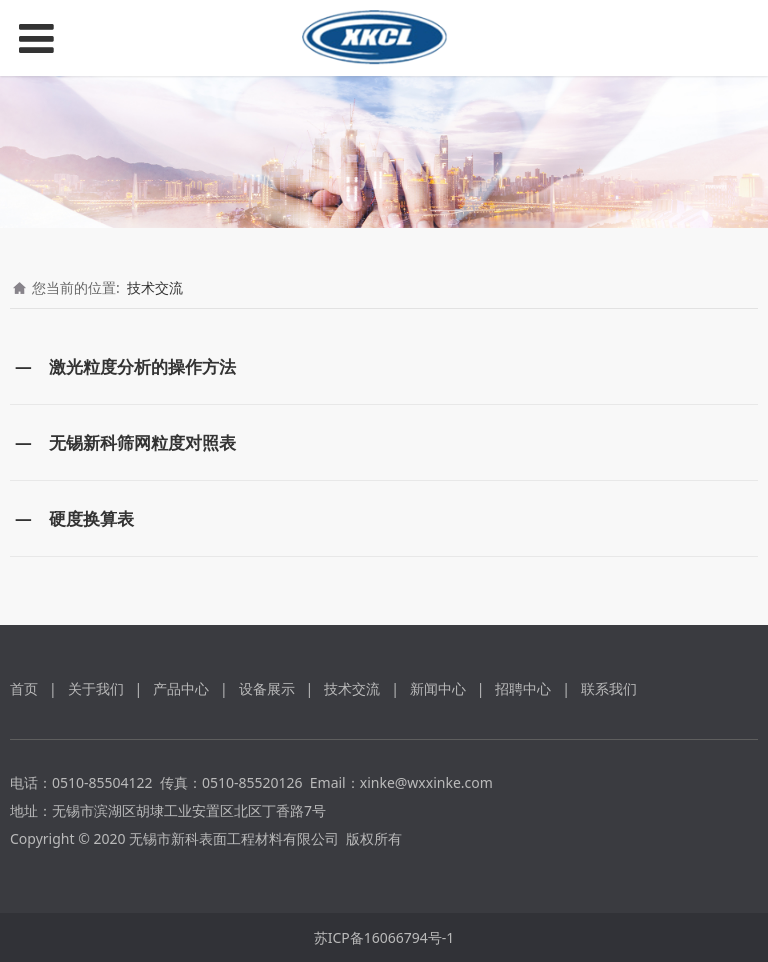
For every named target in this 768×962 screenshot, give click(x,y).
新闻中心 (438, 688)
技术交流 (155, 287)
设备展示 (267, 688)
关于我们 (96, 688)
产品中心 (181, 688)
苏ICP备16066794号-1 (384, 937)
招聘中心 (523, 688)
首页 (24, 688)
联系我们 (609, 688)
